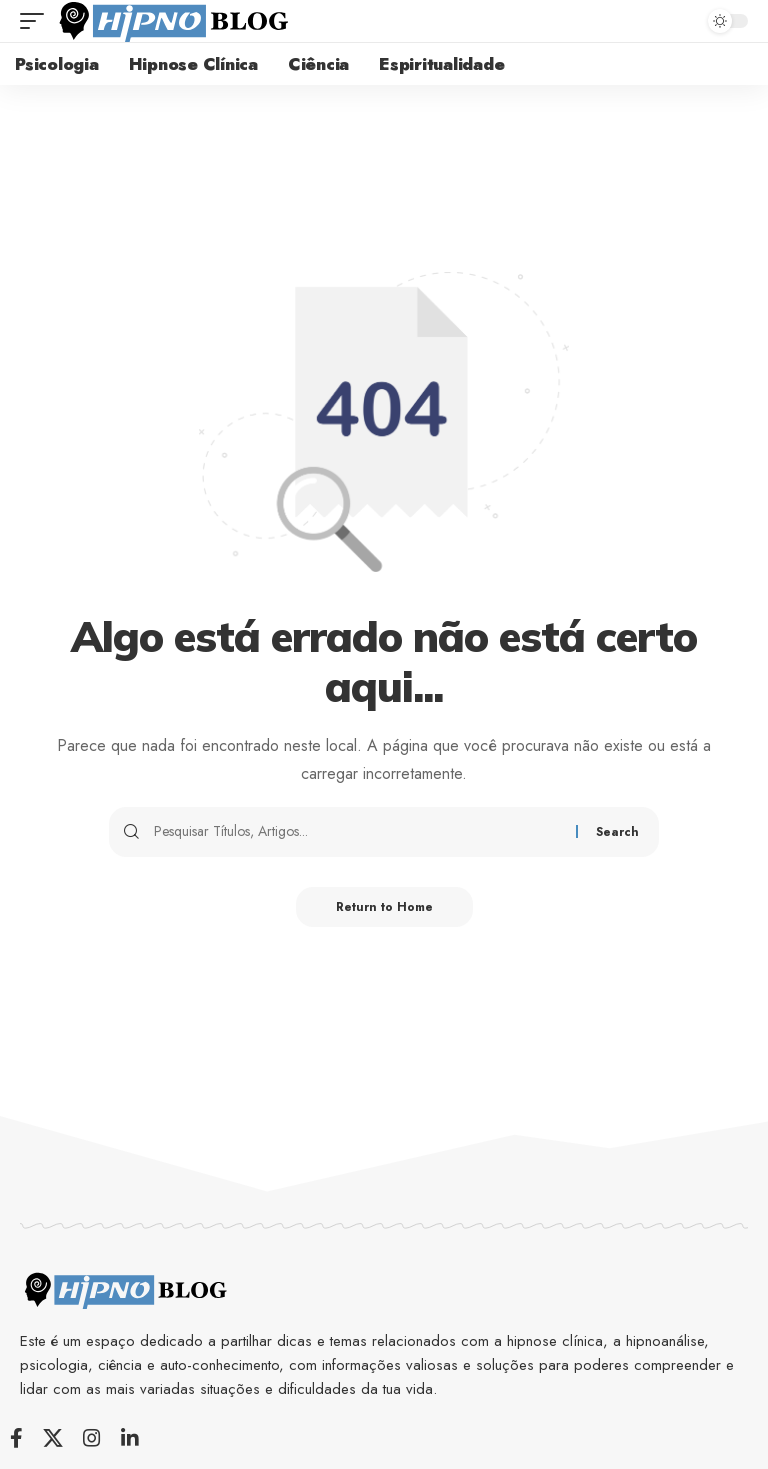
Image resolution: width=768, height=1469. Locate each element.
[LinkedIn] (130, 1438)
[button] (37, 21)
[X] (53, 1438)
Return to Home (384, 907)
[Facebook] (16, 1438)
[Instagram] (92, 1438)
